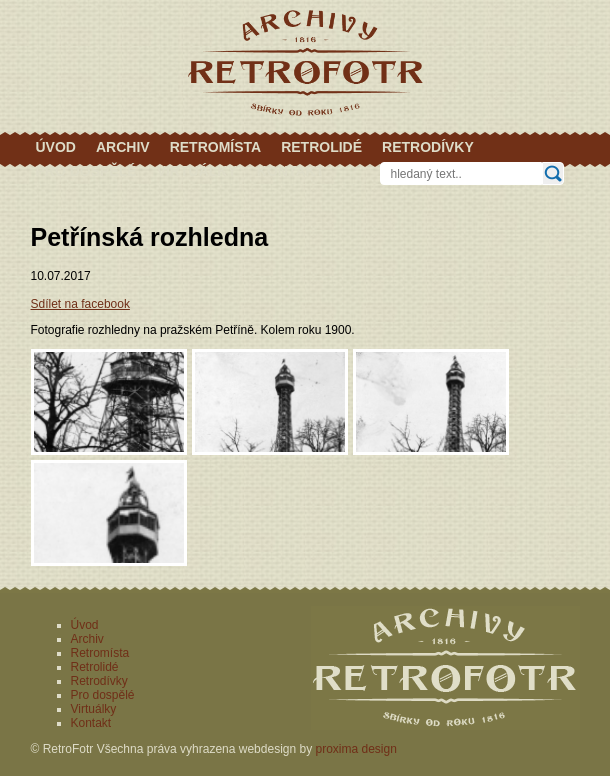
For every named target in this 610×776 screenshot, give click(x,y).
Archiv (123, 147)
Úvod (56, 147)
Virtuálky (197, 171)
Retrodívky (428, 147)
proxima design (356, 749)
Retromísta (216, 147)
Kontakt (290, 171)
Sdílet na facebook (80, 304)
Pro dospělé (86, 171)
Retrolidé (321, 147)
